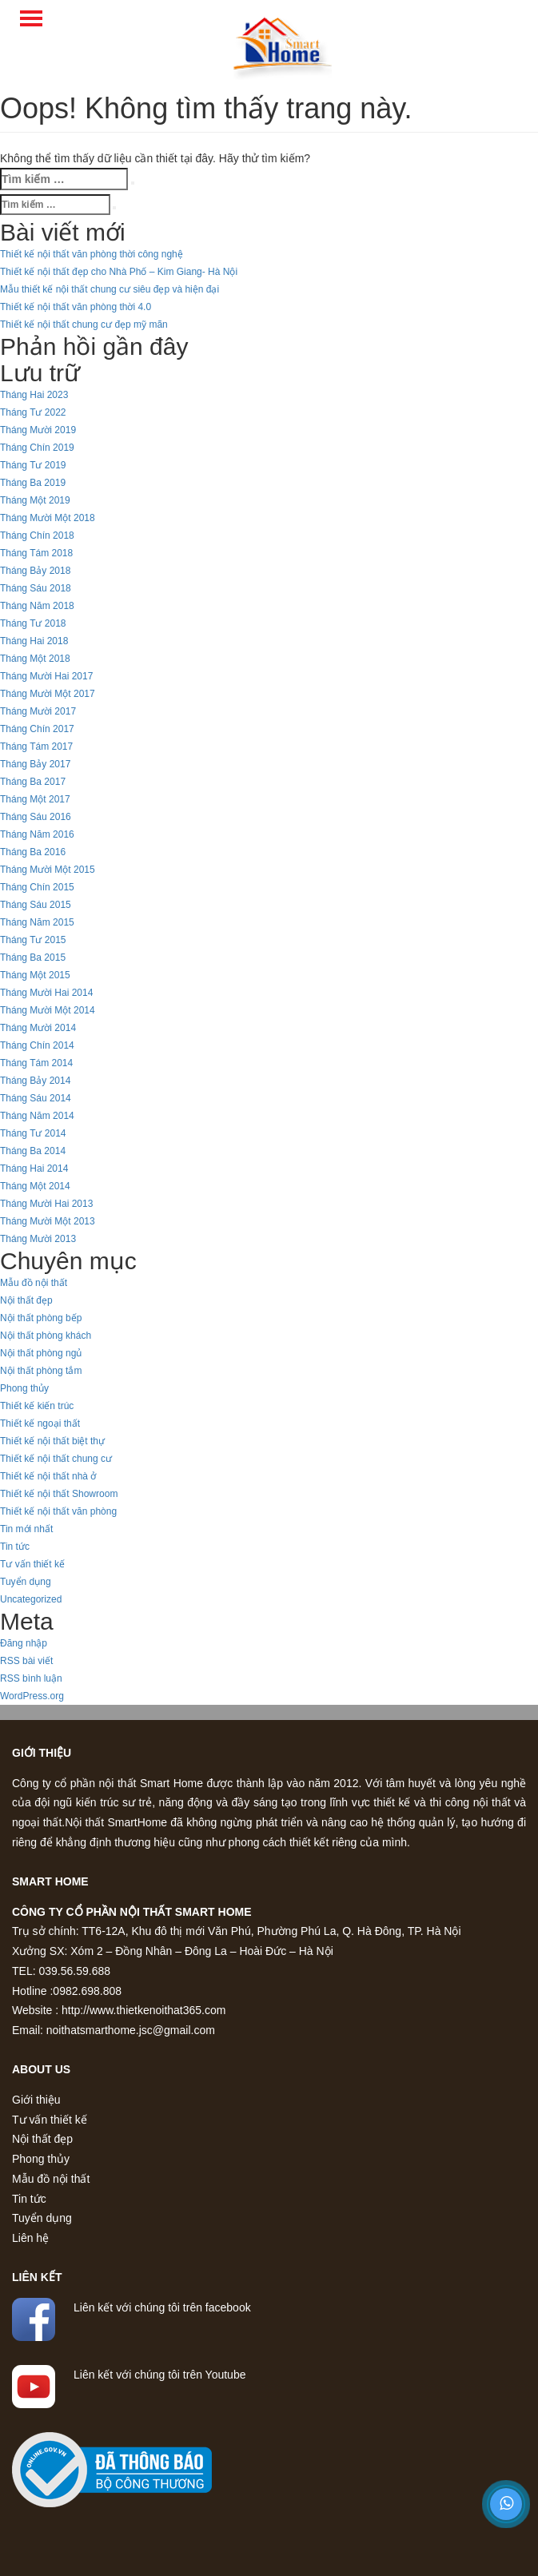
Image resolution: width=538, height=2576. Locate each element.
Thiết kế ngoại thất (40, 1423)
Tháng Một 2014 (35, 1186)
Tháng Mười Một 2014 (47, 1010)
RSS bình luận (31, 1678)
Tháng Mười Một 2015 (47, 869)
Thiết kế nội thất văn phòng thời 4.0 (75, 307)
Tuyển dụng (25, 1581)
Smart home (50, 1881)
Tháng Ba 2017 (33, 781)
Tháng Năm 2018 (37, 605)
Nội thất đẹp (26, 1300)
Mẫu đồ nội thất (33, 1282)
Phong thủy (24, 1388)
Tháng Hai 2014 (34, 1168)
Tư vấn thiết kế (32, 1564)
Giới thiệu (41, 1752)
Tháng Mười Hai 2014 (46, 992)
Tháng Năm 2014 (37, 1115)
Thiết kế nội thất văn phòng (58, 1511)
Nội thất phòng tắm (41, 1370)
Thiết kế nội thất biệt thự (52, 1441)
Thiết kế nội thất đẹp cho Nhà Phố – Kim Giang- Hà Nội (118, 271)
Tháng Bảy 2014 (35, 1080)
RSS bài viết (26, 1660)
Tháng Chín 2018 (37, 535)
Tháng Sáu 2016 (35, 816)
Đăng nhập (23, 1643)
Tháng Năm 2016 (37, 834)
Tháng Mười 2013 (38, 1238)
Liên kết (37, 2277)
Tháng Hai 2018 (34, 641)
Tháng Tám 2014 (36, 1063)
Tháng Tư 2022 (33, 412)
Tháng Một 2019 (35, 500)
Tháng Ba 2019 (33, 482)
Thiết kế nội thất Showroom (59, 1493)
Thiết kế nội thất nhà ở (48, 1476)
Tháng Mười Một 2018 (47, 518)
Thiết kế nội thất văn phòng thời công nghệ (91, 254)
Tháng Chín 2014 (37, 1045)
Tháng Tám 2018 (36, 553)
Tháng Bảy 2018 (35, 570)
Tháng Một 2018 (35, 658)
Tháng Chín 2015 (37, 887)
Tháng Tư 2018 (33, 623)
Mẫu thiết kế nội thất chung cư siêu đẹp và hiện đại (109, 289)
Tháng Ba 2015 (33, 957)
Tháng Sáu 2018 (35, 588)
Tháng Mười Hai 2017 (46, 676)
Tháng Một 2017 (35, 799)
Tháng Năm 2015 (37, 922)
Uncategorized (31, 1599)
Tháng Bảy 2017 (35, 764)
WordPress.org (32, 1696)
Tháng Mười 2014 (38, 1027)
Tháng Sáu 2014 (35, 1098)
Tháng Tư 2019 (33, 465)
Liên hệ (30, 2238)
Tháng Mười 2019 (38, 430)
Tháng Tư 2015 (33, 940)
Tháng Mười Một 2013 (47, 1221)
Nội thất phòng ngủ (41, 1353)
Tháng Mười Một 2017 (47, 693)
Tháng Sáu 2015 (35, 904)
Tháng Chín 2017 (37, 729)
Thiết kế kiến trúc (37, 1405)
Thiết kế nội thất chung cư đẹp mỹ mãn (84, 324)
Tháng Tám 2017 (36, 746)
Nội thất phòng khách (45, 1335)
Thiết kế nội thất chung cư (56, 1458)
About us (41, 2069)
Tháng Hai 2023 (34, 394)
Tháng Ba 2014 (33, 1151)
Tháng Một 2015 (35, 975)
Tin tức (15, 1546)
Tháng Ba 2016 (33, 852)
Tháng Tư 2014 (33, 1133)
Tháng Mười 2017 (38, 711)
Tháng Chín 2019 (37, 447)
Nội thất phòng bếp (41, 1318)
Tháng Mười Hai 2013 (46, 1203)
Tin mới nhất (26, 1529)
